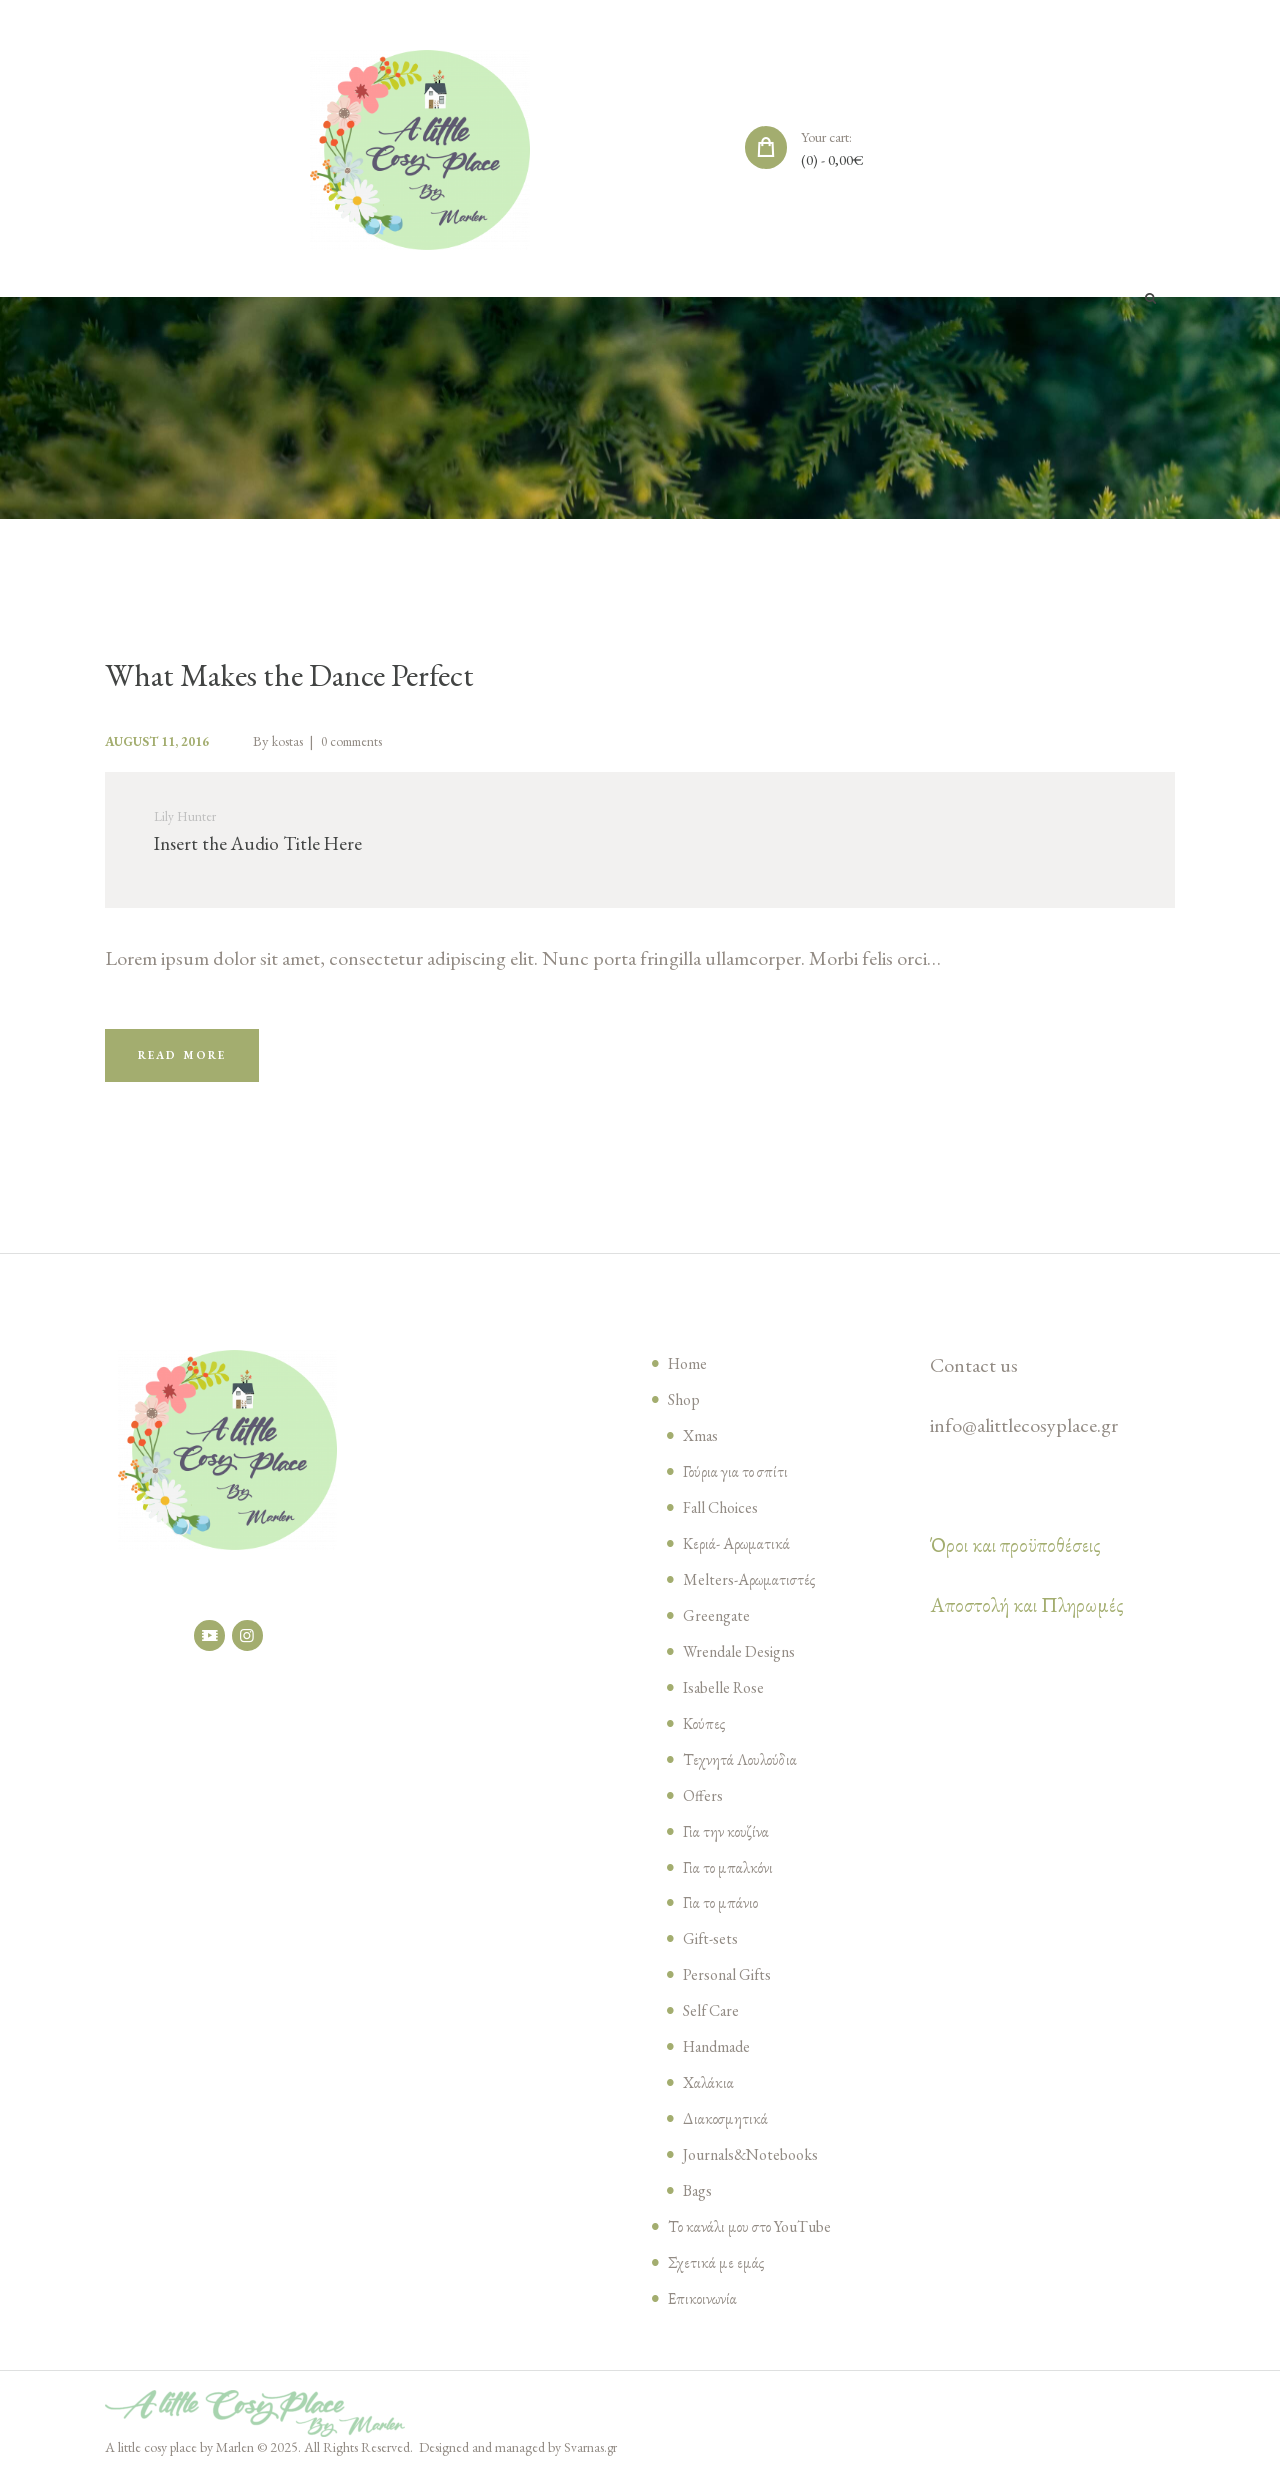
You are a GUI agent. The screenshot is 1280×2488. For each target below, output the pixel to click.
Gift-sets (713, 1950)
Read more (190, 1065)
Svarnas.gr (591, 2459)
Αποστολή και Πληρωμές (1027, 1617)
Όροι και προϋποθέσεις (1015, 1557)
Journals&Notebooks (758, 2166)
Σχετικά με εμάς (717, 2274)
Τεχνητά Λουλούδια (742, 1771)
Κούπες (705, 1735)
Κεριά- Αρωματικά (739, 1555)
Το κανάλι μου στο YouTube (755, 2238)
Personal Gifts (732, 1986)
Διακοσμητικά (727, 2130)
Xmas (702, 1447)
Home (689, 1375)
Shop (686, 1411)
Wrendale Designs (745, 1663)
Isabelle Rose (728, 1699)
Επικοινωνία (704, 2310)
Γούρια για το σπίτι (738, 1483)
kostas (305, 741)
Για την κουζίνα (727, 1843)
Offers (704, 1807)
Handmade (721, 2058)
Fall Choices (725, 1519)
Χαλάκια (709, 2094)
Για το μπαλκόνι (730, 1878)
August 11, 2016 (164, 741)
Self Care (713, 2022)
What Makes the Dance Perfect (311, 674)
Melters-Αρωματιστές (751, 1591)
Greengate (719, 1627)
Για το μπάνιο (722, 1914)
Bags (699, 2202)
